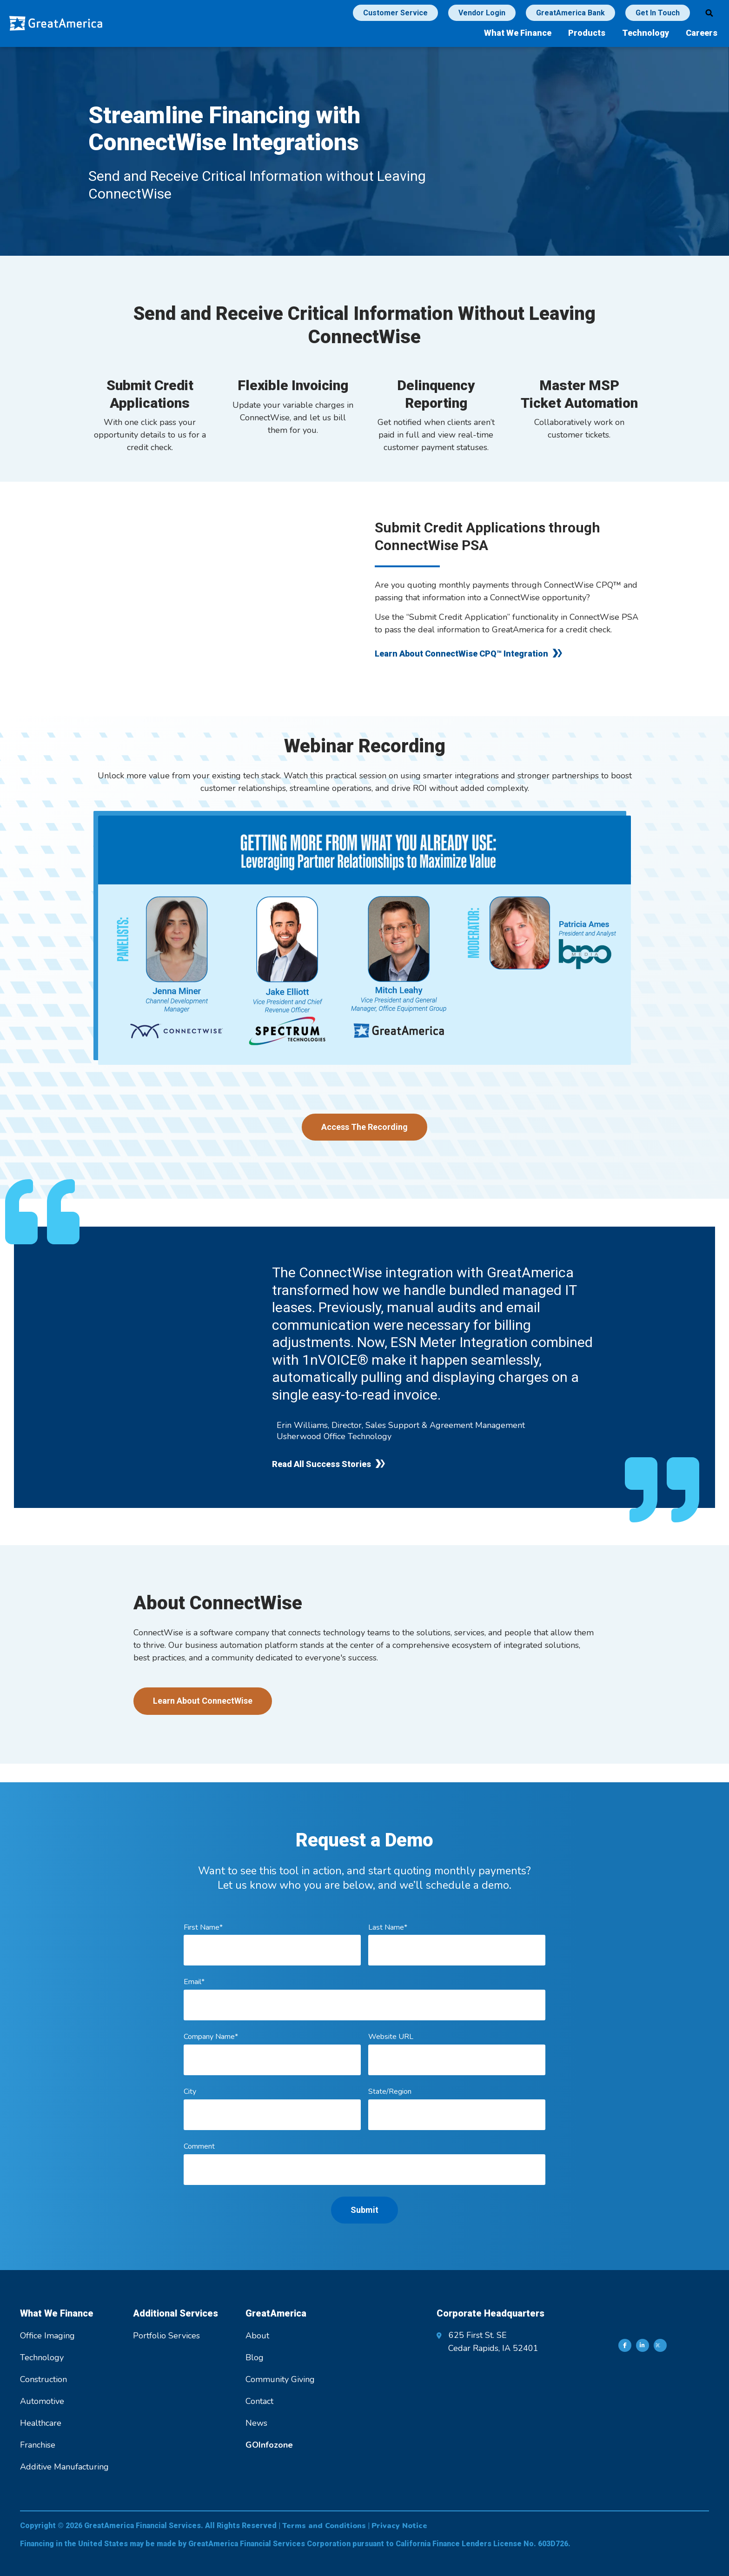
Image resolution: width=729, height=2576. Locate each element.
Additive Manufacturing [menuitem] (64, 2466)
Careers (701, 33)
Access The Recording (364, 1127)
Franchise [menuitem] (37, 2444)
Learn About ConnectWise (202, 1701)
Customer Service (395, 12)
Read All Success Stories (321, 1464)
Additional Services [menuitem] (175, 2313)
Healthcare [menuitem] (40, 2423)
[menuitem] (269, 2444)
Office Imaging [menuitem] (47, 2335)
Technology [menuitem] (42, 2357)
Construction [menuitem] (43, 2379)
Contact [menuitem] (259, 2401)
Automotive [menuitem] (42, 2401)
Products (586, 33)
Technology (645, 33)
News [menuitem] (256, 2423)
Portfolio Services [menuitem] (166, 2335)
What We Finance (517, 33)
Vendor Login (481, 12)
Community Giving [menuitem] (280, 2379)
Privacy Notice (399, 2526)
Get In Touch (658, 12)
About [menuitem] (257, 2335)
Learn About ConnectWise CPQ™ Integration (461, 653)
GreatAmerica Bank (570, 12)
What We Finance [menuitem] (56, 2313)
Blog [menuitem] (254, 2357)
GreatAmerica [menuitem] (275, 2313)
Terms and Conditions (324, 2526)
